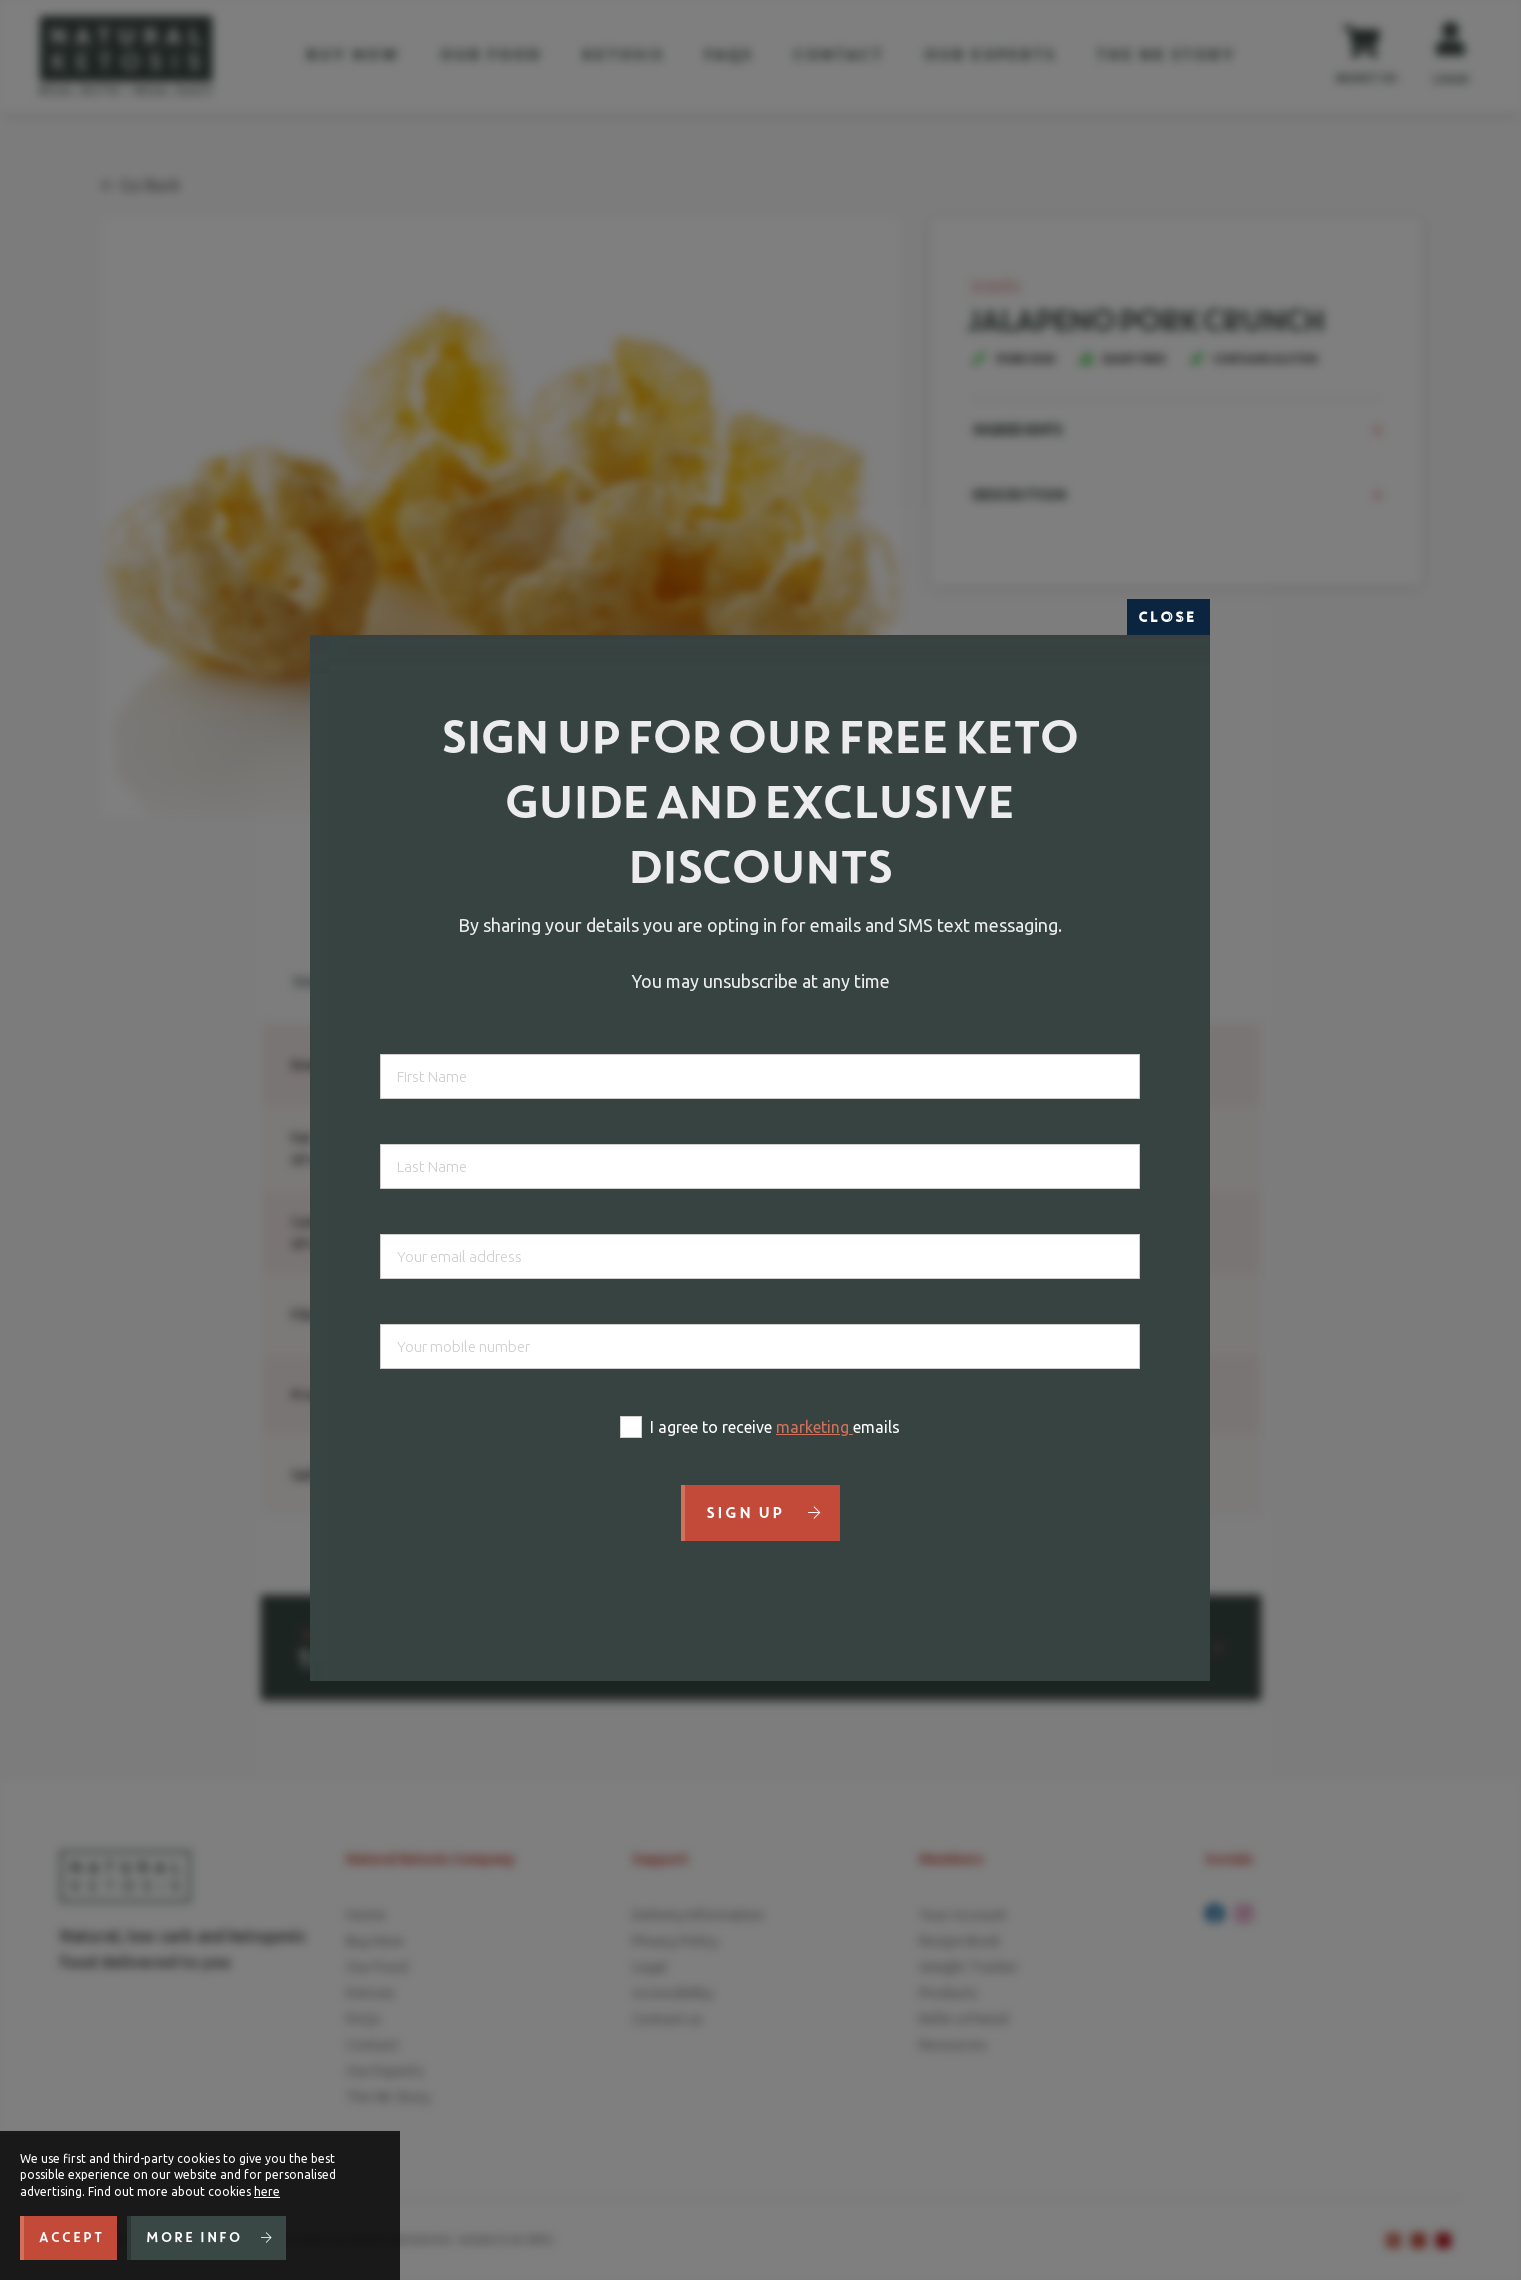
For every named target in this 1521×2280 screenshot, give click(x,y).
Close (1168, 617)
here (267, 2191)
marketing (814, 1427)
